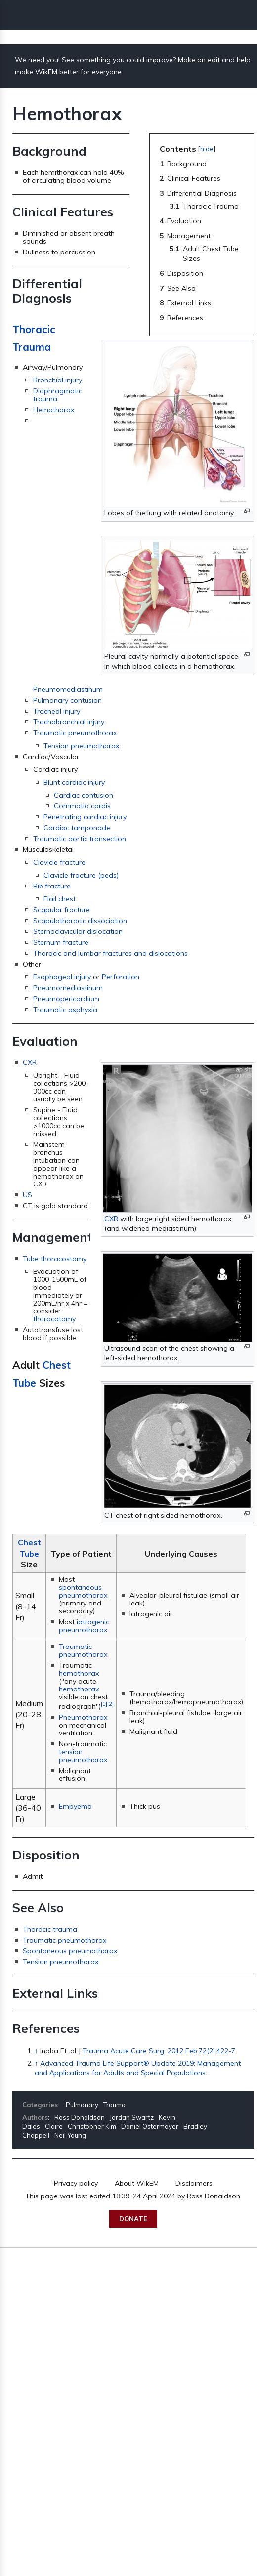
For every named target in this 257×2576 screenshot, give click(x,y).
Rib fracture (52, 886)
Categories (40, 2105)
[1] (104, 1703)
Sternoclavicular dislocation (78, 931)
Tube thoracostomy (54, 1258)
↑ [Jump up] (36, 2050)
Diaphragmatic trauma (57, 394)
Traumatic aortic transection (79, 838)
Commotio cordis (82, 806)
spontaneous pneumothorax (83, 1591)
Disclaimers (194, 2183)
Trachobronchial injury (68, 722)
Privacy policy (76, 2183)
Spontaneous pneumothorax (70, 1950)
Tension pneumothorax (81, 745)
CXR (111, 1218)
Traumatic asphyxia (65, 1009)
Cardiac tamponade (76, 827)
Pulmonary (82, 2105)
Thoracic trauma (50, 1929)
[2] (110, 1703)
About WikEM (137, 2183)
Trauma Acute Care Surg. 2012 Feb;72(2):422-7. (160, 2050)
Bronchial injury (57, 380)
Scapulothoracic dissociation (80, 920)
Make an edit (199, 59)
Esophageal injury (62, 976)
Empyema (75, 1806)
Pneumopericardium (66, 998)
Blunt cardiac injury (74, 782)
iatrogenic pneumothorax (84, 1625)
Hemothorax (53, 409)
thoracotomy (54, 1318)
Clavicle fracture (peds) (81, 875)
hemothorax (79, 1673)
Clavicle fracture (59, 862)
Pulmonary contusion (67, 700)
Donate (133, 2219)
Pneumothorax (83, 1717)
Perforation (120, 976)
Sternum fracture (60, 942)
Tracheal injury (56, 711)
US (27, 1194)
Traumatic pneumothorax (75, 732)
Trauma (114, 2105)
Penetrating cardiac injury (85, 816)
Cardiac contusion (83, 795)
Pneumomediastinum (68, 689)
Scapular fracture (61, 909)
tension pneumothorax (83, 1755)
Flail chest (59, 898)
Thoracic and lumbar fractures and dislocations (110, 953)
